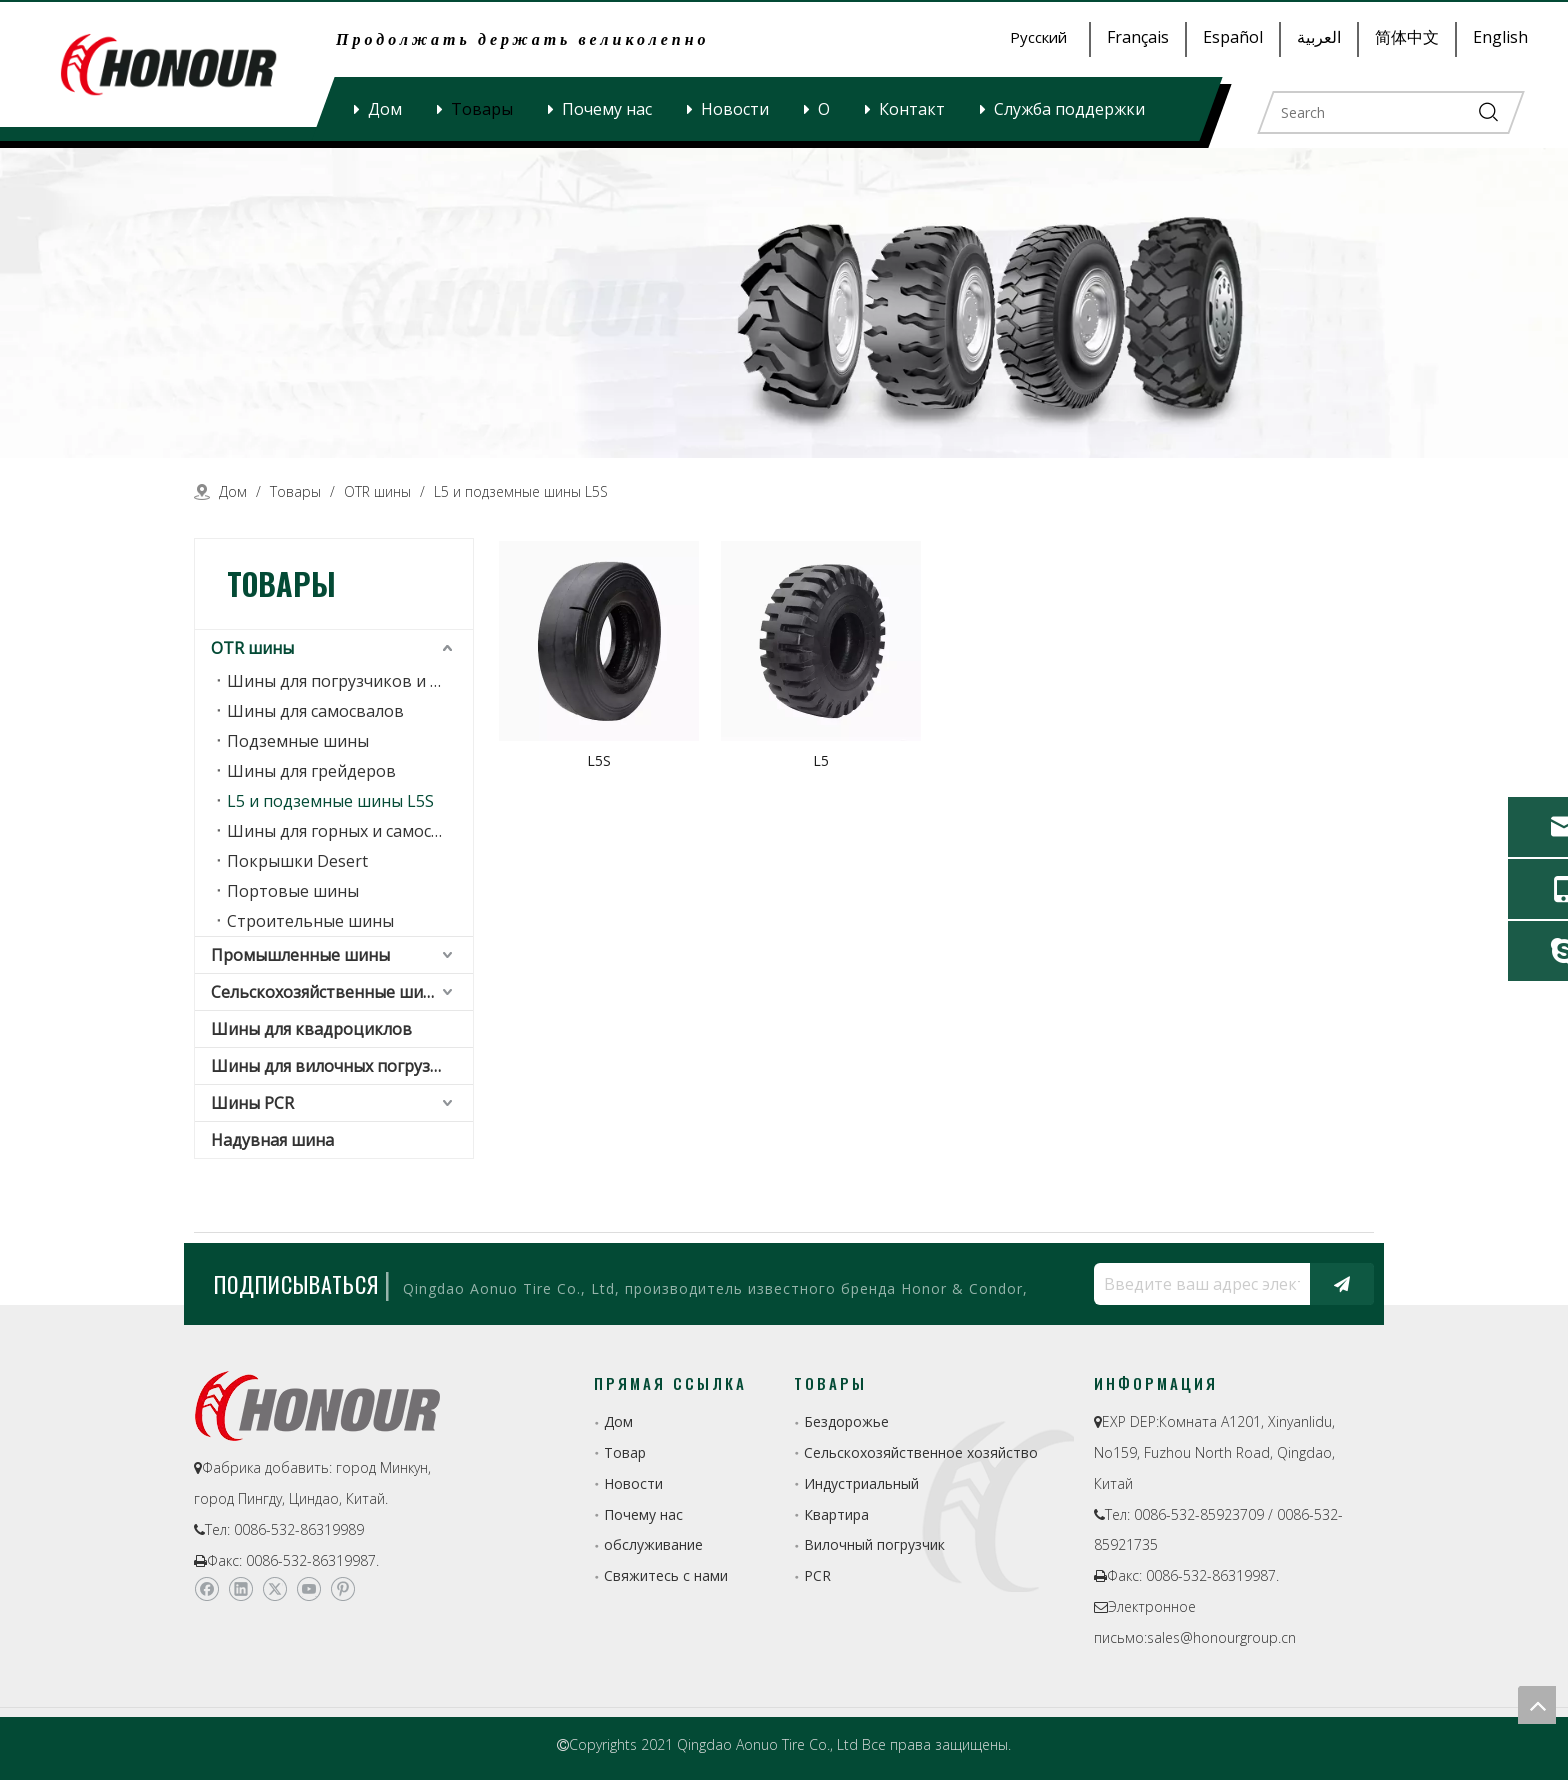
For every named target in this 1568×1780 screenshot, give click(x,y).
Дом (385, 109)
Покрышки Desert (297, 861)
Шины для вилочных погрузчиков (342, 1066)
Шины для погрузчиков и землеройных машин (350, 681)
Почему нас (607, 109)
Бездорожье (846, 1421)
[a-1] (784, 303)
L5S (599, 760)
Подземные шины (298, 741)
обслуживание (653, 1544)
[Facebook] (206, 1589)
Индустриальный (861, 1483)
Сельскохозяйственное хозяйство (921, 1452)
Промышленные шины (300, 955)
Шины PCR (252, 1103)
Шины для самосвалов (315, 711)
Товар (625, 1452)
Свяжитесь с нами (666, 1575)
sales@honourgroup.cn (1221, 1637)
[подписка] (1342, 1284)
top (1537, 1705)
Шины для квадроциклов (311, 1029)
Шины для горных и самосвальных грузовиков (350, 831)
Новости (735, 109)
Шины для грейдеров (311, 771)
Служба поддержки (1069, 109)
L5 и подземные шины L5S (330, 801)
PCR (817, 1575)
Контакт (912, 109)
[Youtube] (308, 1589)
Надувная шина (272, 1140)
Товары (482, 109)
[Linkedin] (240, 1589)
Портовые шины (293, 891)
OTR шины (252, 648)
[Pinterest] (342, 1589)
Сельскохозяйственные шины (328, 992)
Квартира (836, 1514)
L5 (821, 760)
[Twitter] (274, 1589)
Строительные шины (310, 921)
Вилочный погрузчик (874, 1544)
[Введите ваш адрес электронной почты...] (1197, 1284)
